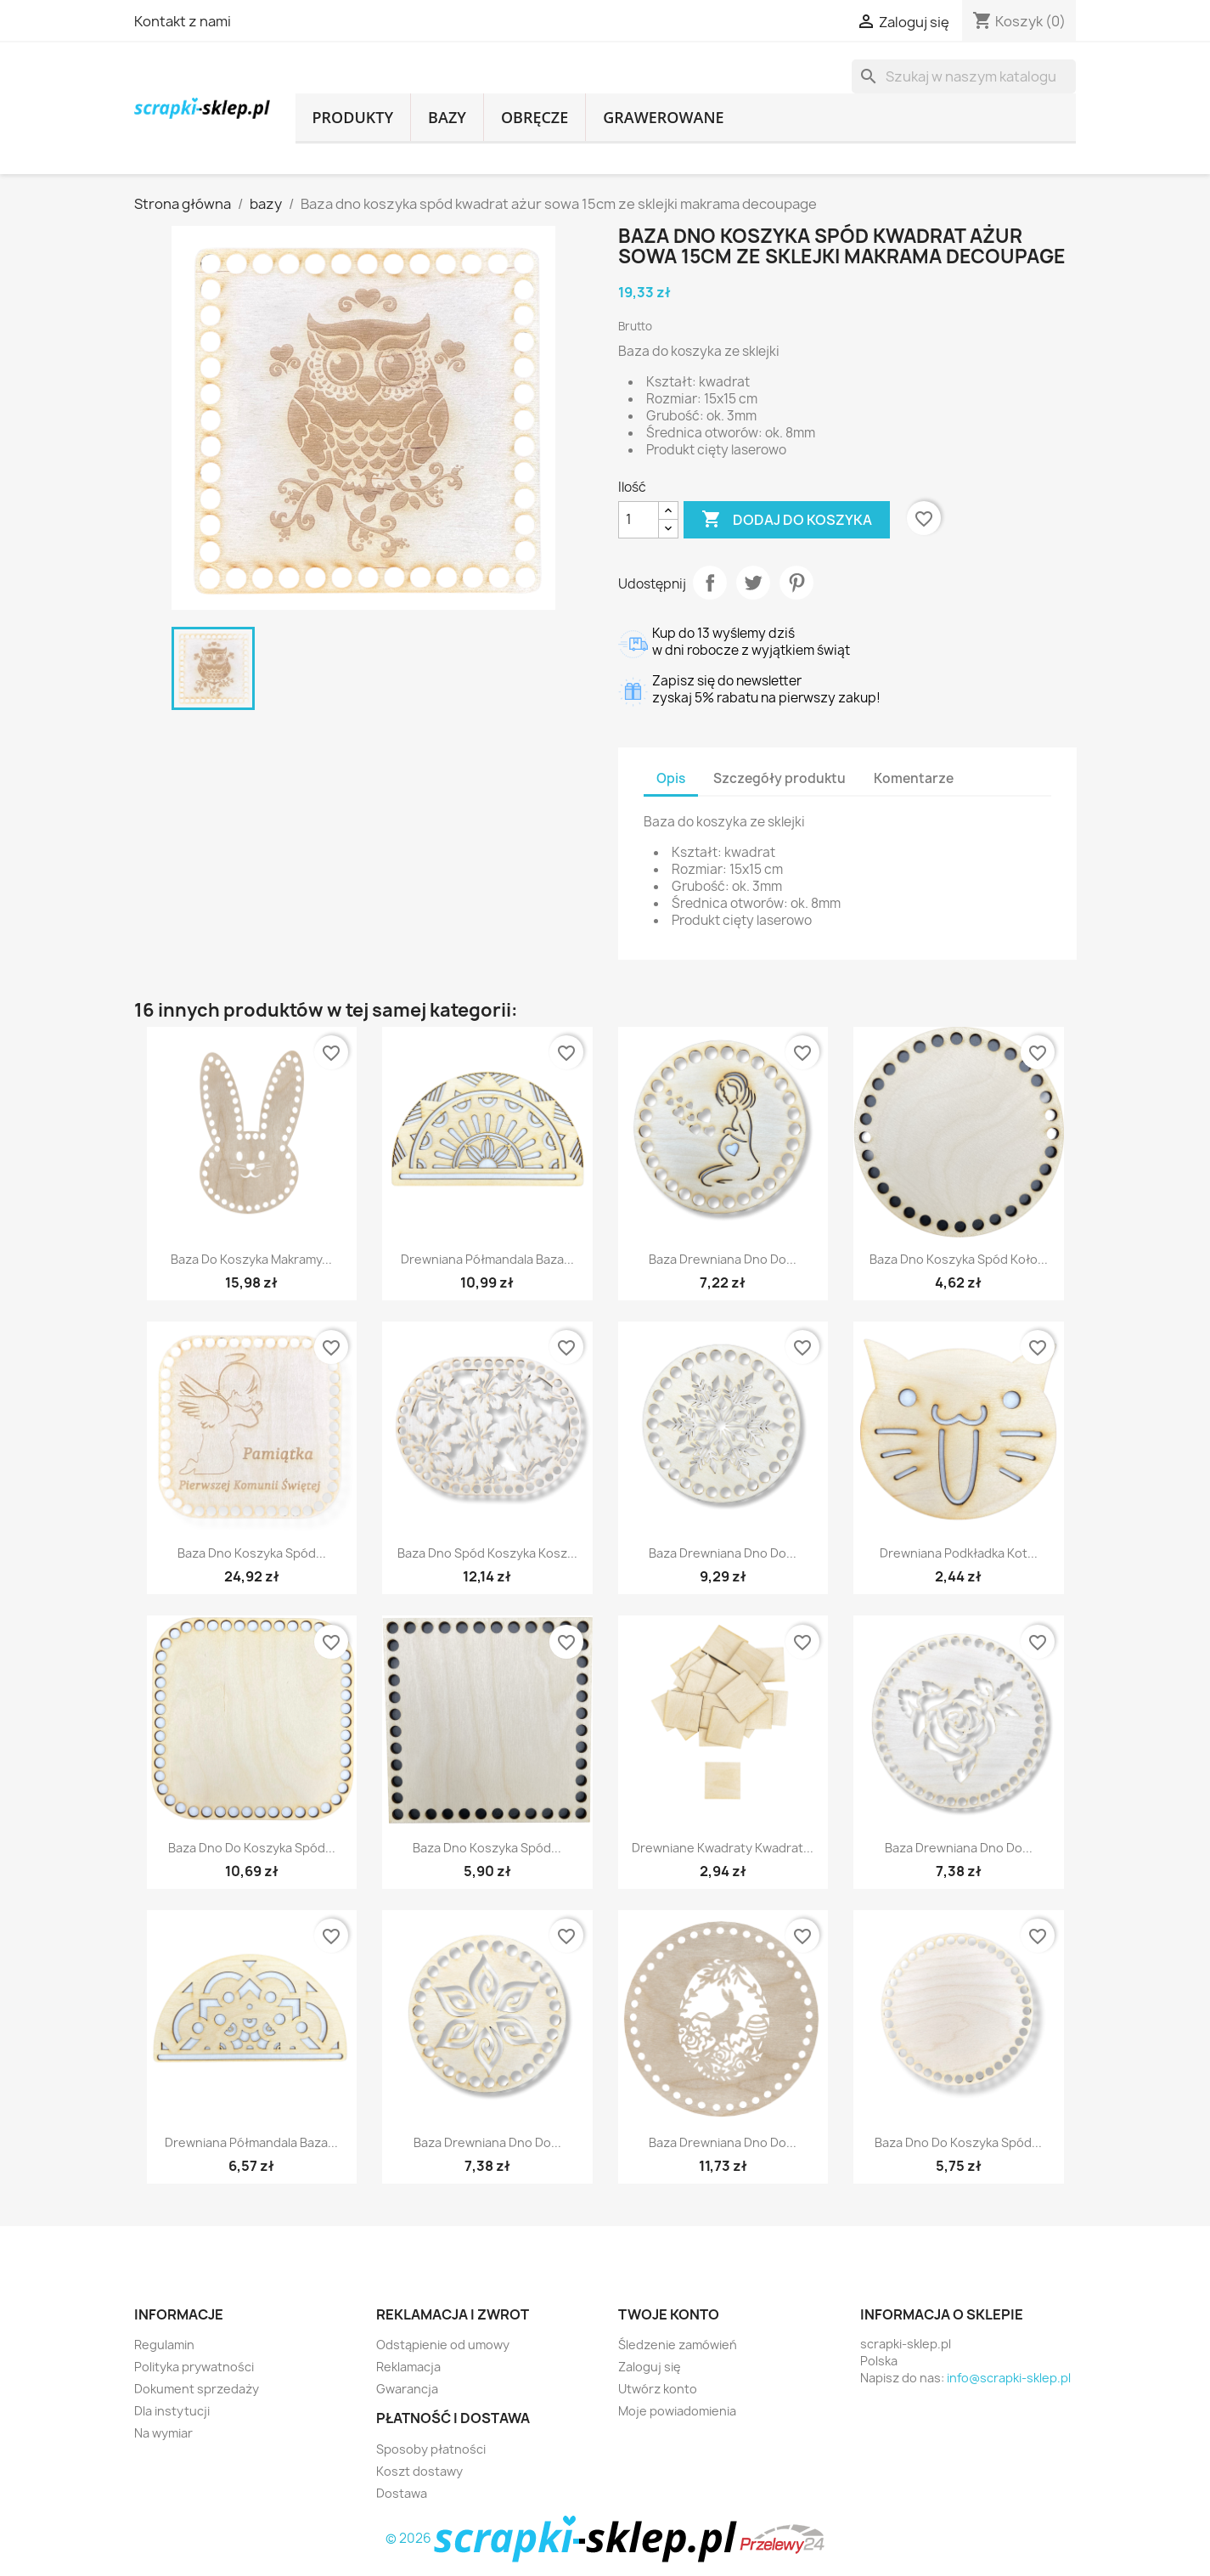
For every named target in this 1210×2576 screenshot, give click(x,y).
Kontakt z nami (182, 21)
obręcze (534, 117)
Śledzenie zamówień (677, 2344)
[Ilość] (638, 519)
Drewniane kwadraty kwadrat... (722, 1848)
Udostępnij (710, 583)
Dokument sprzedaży (196, 2389)
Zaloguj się (649, 2367)
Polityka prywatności (194, 2367)
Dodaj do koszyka (786, 520)
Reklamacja (408, 2367)
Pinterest (796, 583)
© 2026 (563, 2538)
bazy (447, 117)
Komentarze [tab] (914, 778)
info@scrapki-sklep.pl (1009, 2378)
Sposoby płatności (431, 2449)
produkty (353, 117)
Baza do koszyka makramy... (251, 1259)
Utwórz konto (657, 2389)
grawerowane (663, 117)
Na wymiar (163, 2433)
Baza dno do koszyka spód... (251, 1848)
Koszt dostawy (419, 2471)
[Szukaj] (964, 76)
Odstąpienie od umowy (442, 2344)
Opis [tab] (670, 778)
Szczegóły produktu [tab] (779, 778)
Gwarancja (407, 2389)
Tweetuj (753, 583)
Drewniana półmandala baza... (487, 1259)
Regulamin (164, 2344)
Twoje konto (668, 2314)
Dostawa (401, 2493)
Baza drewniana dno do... (722, 1259)
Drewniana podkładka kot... (959, 1553)
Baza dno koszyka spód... (251, 1553)
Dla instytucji (172, 2411)
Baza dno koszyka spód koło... (959, 1259)
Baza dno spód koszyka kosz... (487, 1553)
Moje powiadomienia (677, 2411)
